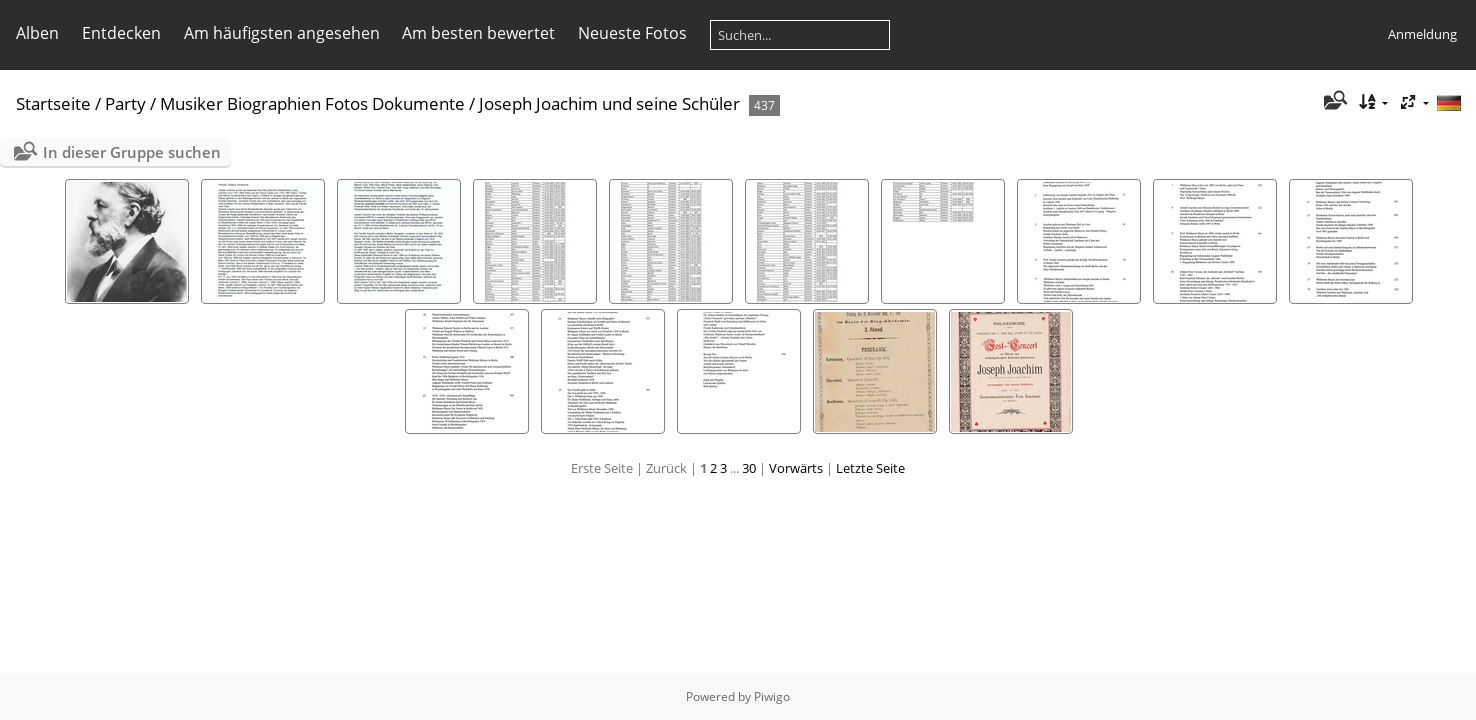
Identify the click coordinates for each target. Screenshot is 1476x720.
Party (125, 103)
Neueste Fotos (632, 33)
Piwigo (772, 696)
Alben (37, 33)
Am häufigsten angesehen (282, 33)
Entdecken (121, 33)
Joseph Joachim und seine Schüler (609, 103)
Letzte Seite (870, 468)
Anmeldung (1422, 34)
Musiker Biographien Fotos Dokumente (312, 103)
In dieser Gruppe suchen (132, 152)
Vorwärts (796, 468)
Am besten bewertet (478, 33)
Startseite (53, 103)
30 (749, 468)
